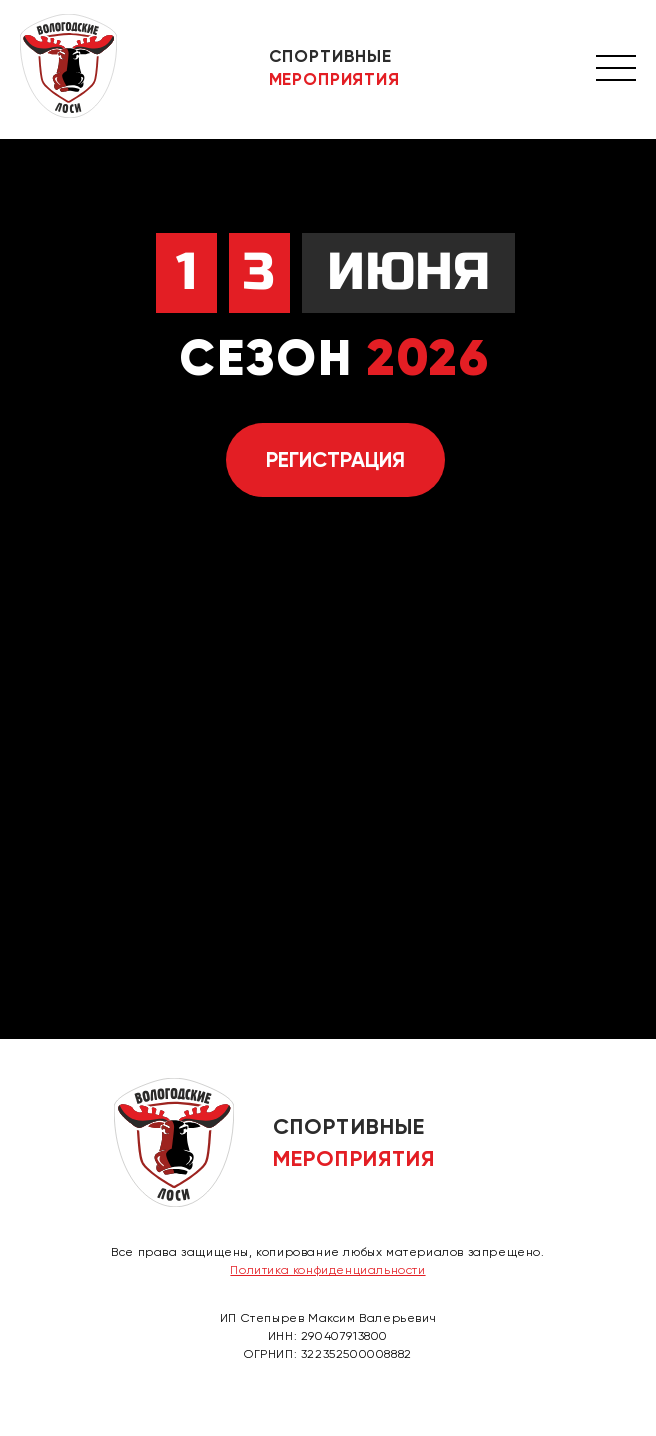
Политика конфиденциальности (327, 1270)
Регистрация (335, 460)
